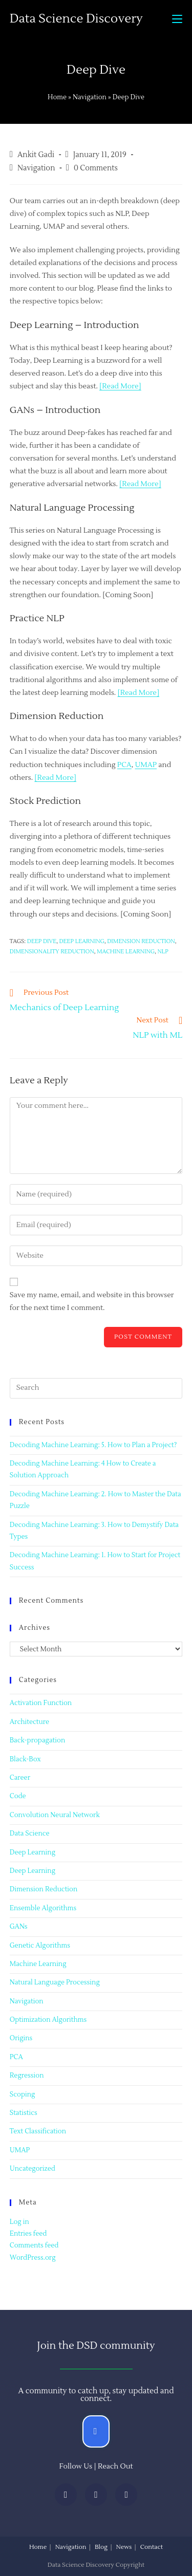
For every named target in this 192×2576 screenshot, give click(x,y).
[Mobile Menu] (177, 19)
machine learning (126, 951)
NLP (162, 951)
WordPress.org (33, 2258)
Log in (19, 2222)
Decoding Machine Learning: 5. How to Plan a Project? (93, 1445)
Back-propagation (37, 1740)
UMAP (146, 765)
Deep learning (81, 941)
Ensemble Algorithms (43, 1908)
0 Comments (96, 168)
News (124, 2547)
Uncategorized (32, 2169)
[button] (96, 2431)
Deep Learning (32, 1852)
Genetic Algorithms (40, 1945)
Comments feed (34, 2245)
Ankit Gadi (35, 155)
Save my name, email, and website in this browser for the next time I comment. (92, 1302)
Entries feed (28, 2234)
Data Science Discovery (76, 19)
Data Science (30, 1833)
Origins (21, 2038)
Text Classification (38, 2131)
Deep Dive (41, 941)
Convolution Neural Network (55, 1815)
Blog (101, 2547)
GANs (19, 1927)
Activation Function (41, 1703)
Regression (27, 2075)
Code (18, 1796)
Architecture (29, 1722)
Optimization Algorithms (48, 2020)
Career (20, 1778)
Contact (151, 2547)
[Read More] (120, 386)
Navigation (89, 97)
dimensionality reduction (52, 951)
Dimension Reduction (141, 941)
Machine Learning (38, 1964)
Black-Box (25, 1759)
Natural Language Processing (55, 1982)
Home (57, 97)
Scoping (22, 2094)
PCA (124, 765)
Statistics (23, 2113)
